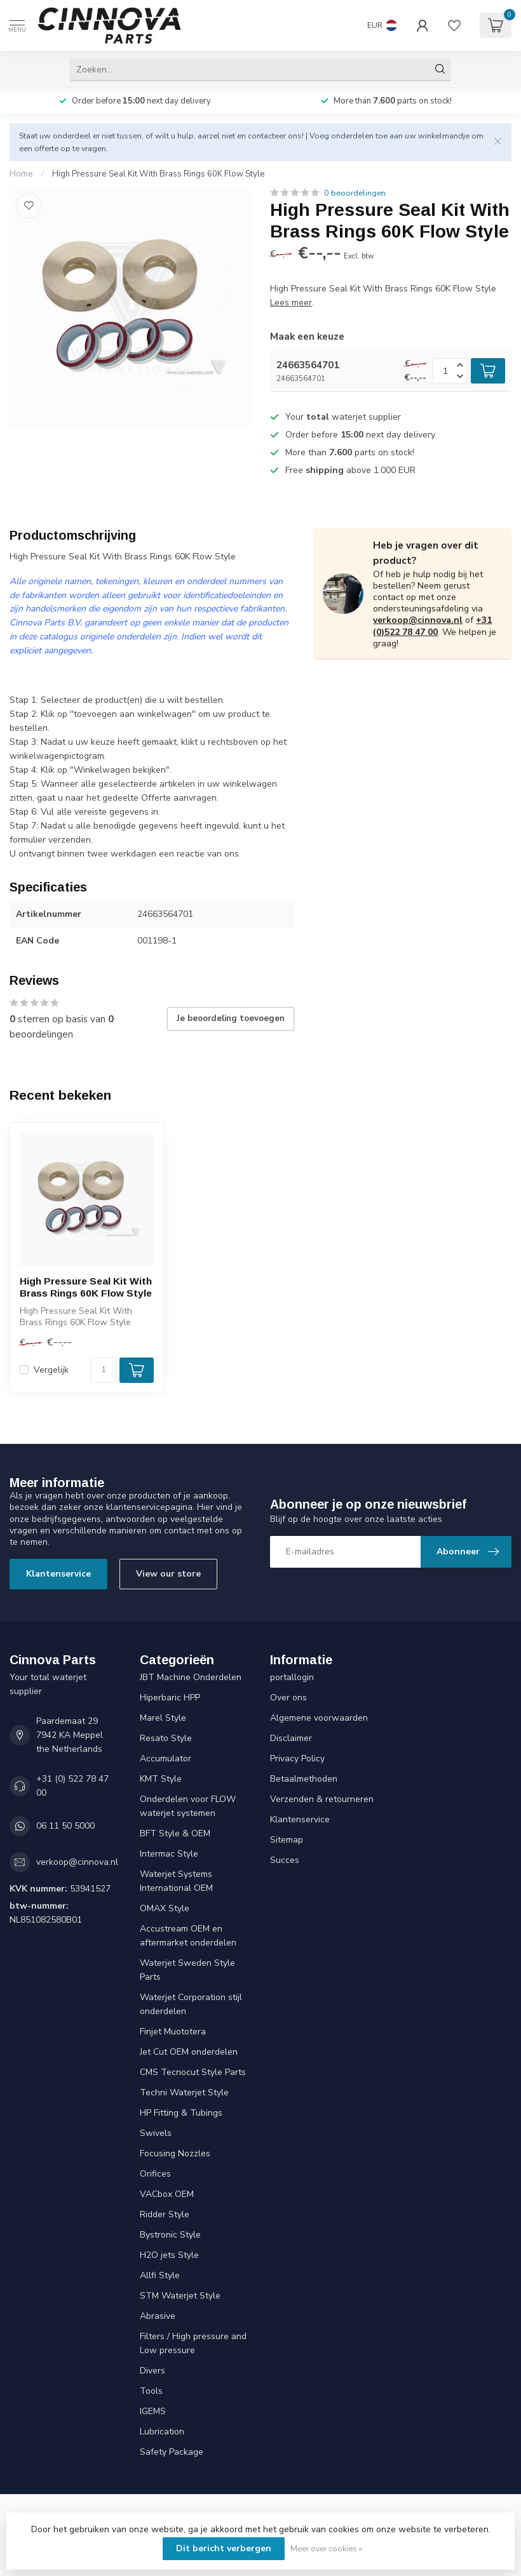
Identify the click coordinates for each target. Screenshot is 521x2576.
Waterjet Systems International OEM (176, 1881)
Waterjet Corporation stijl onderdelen (191, 2004)
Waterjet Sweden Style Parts (187, 1970)
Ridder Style (164, 2214)
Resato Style (166, 1738)
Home (21, 174)
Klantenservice (58, 1574)
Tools (151, 2391)
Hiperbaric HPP (170, 1698)
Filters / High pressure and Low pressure (193, 2343)
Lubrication (162, 2432)
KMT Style (161, 1779)
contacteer (267, 135)
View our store (168, 1574)
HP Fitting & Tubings (181, 2113)
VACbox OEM (167, 2194)
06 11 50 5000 (65, 1826)
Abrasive (157, 2316)
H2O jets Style (169, 2255)
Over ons (288, 1698)
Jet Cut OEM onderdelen (189, 2052)
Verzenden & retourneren (322, 1799)
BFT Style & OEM (175, 1833)
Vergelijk (51, 1370)
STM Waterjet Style (180, 2296)
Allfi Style (160, 2275)
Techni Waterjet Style (184, 2092)
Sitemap (286, 1840)
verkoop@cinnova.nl (418, 620)
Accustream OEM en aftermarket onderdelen (188, 1936)
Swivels (156, 2133)
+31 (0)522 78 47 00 (432, 625)
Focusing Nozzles (175, 2153)
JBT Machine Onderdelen (190, 1677)
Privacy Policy (297, 1758)
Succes (284, 1860)
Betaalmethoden (303, 1779)
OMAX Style (164, 1908)
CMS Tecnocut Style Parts (193, 2072)
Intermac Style (169, 1854)
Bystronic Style (170, 2235)
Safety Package (171, 2452)
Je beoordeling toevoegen (231, 1018)
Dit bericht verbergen (223, 2548)
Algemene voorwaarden (319, 1718)
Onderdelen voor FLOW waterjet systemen (188, 1806)
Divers (152, 2371)
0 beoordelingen (355, 192)
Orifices (155, 2174)
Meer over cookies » (326, 2548)
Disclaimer (291, 1738)
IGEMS (153, 2411)
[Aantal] (103, 1370)
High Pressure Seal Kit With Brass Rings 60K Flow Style (158, 174)
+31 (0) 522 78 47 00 (72, 1786)
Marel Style (163, 1718)
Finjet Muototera (173, 2031)
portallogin (292, 1677)
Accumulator (165, 1758)
